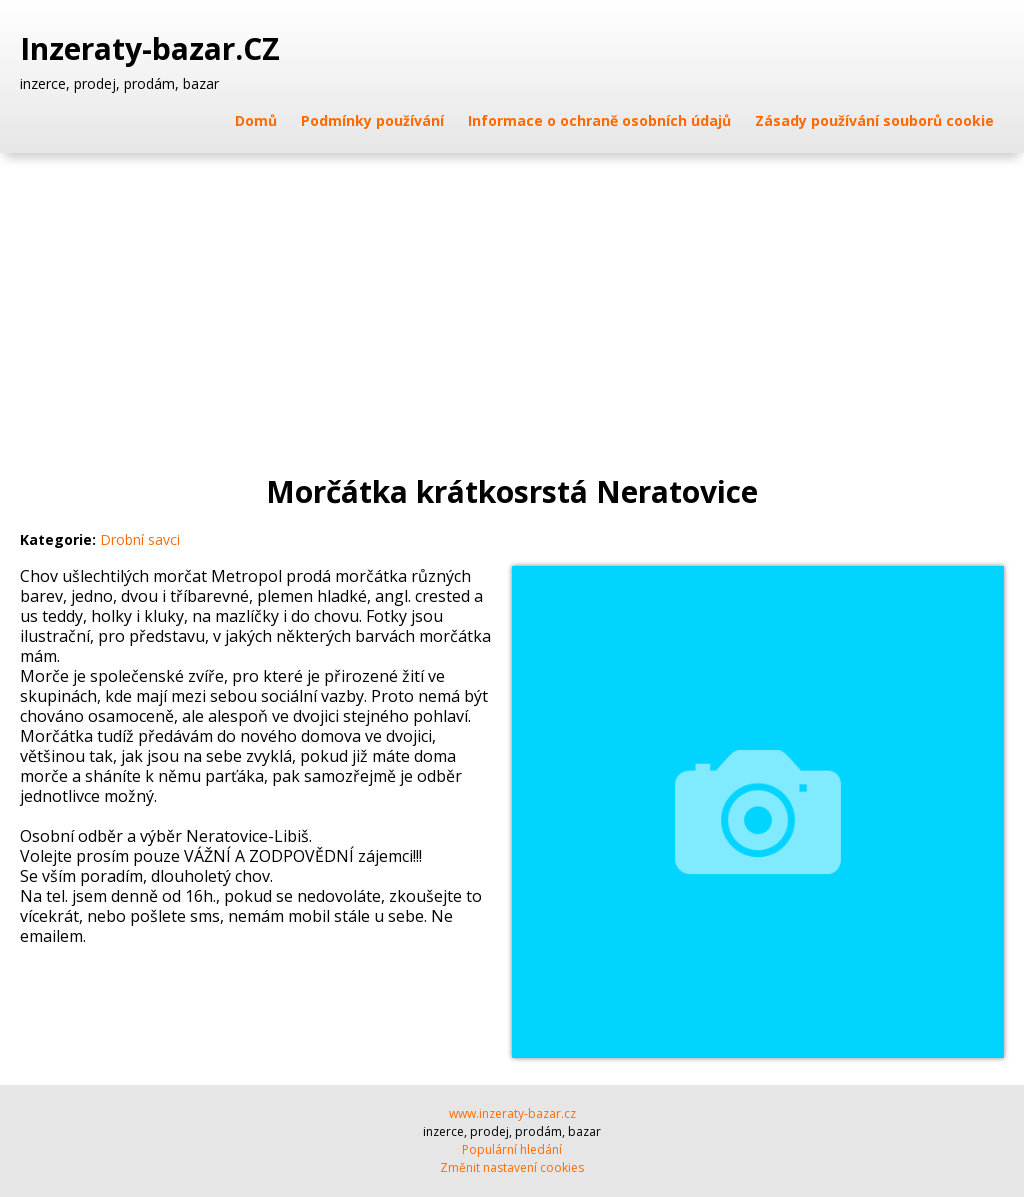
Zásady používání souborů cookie (874, 120)
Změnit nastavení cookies (512, 1167)
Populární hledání (512, 1149)
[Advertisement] (512, 303)
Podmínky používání (372, 120)
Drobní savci (140, 539)
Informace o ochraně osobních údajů (599, 120)
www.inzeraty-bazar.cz (512, 1113)
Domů (256, 120)
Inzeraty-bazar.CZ (154, 49)
